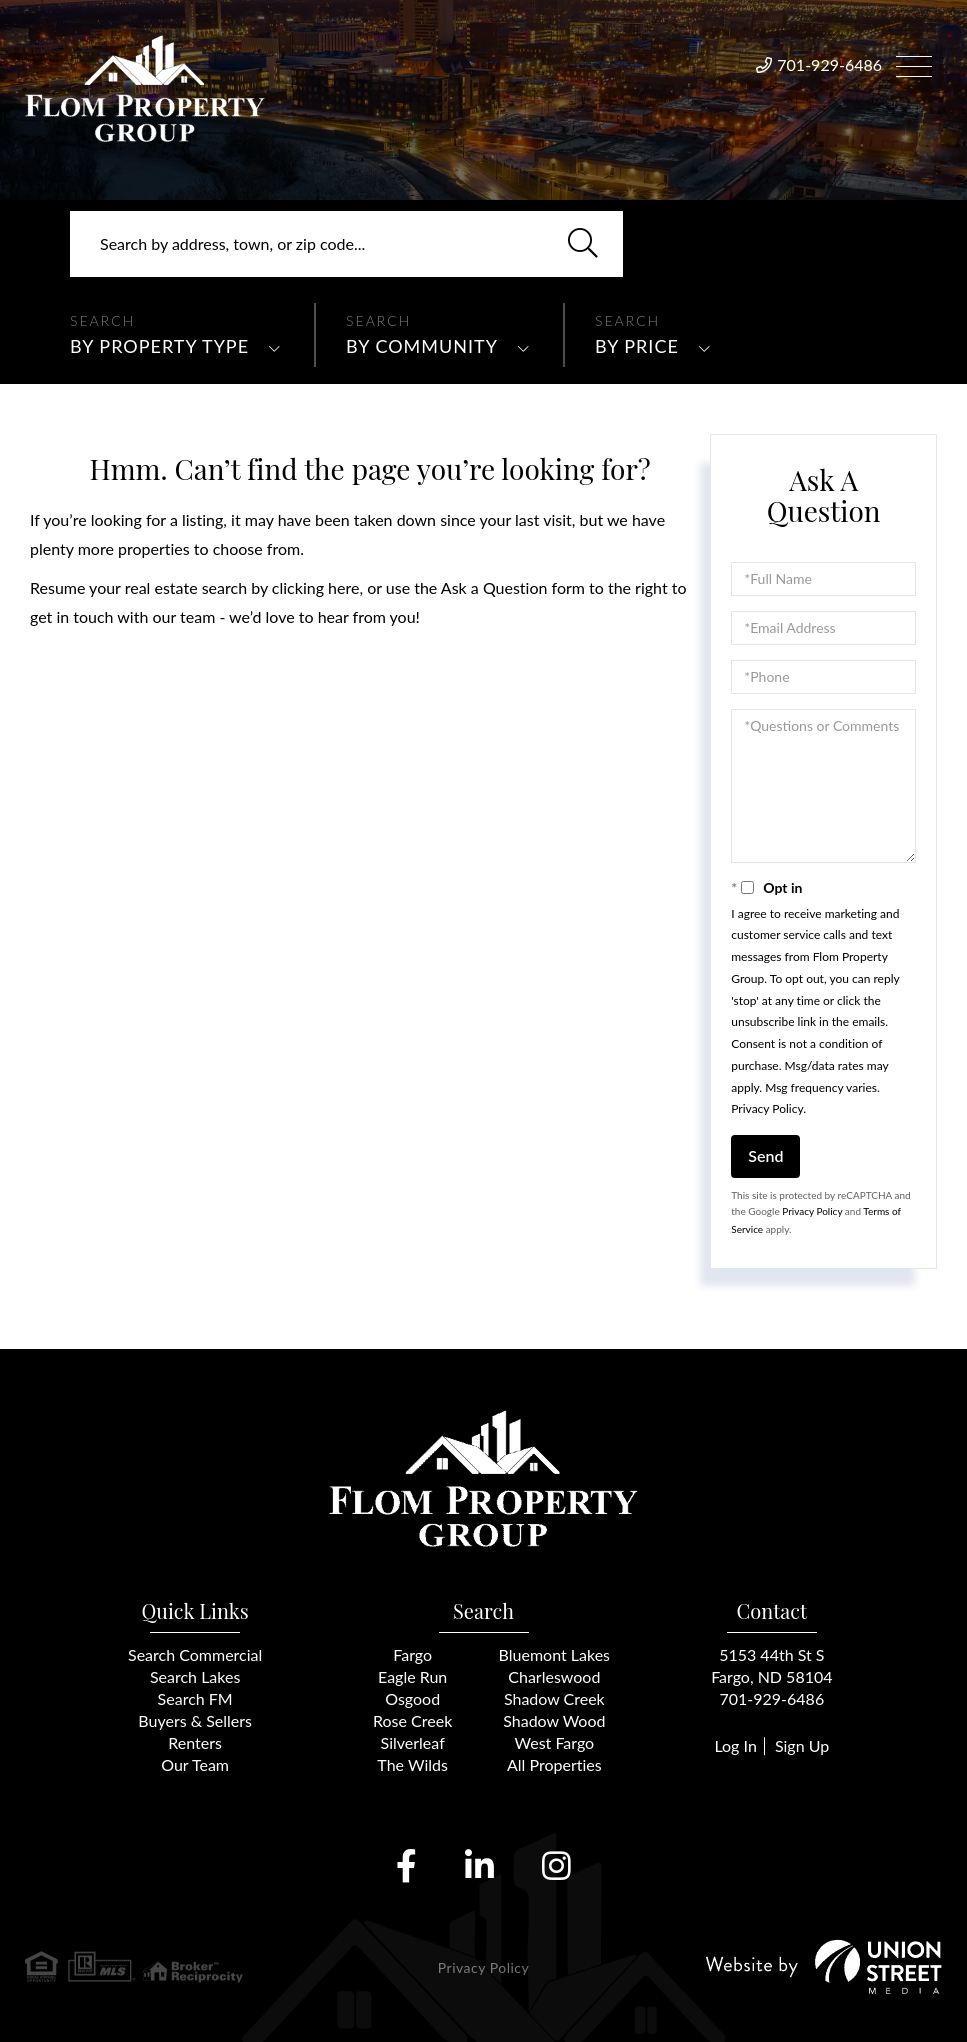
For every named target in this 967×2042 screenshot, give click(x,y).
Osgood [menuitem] (412, 1698)
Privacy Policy (767, 1108)
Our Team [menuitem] (195, 1764)
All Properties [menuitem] (554, 1764)
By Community (422, 346)
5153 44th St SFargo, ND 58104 (771, 1665)
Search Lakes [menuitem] (195, 1676)
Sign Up (802, 1745)
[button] (583, 244)
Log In (735, 1745)
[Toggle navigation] (914, 63)
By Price (637, 346)
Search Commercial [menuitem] (195, 1654)
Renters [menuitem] (195, 1742)
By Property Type (159, 346)
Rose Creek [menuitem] (412, 1720)
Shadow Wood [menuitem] (554, 1720)
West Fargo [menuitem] (555, 1742)
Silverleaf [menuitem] (413, 1742)
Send (765, 1155)
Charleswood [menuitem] (554, 1676)
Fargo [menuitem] (412, 1654)
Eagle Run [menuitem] (412, 1676)
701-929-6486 (829, 64)
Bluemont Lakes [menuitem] (554, 1654)
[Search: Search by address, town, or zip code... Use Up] (346, 244)
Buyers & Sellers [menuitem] (195, 1720)
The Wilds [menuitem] (412, 1764)
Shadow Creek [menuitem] (554, 1698)
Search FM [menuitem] (195, 1698)
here (343, 587)
